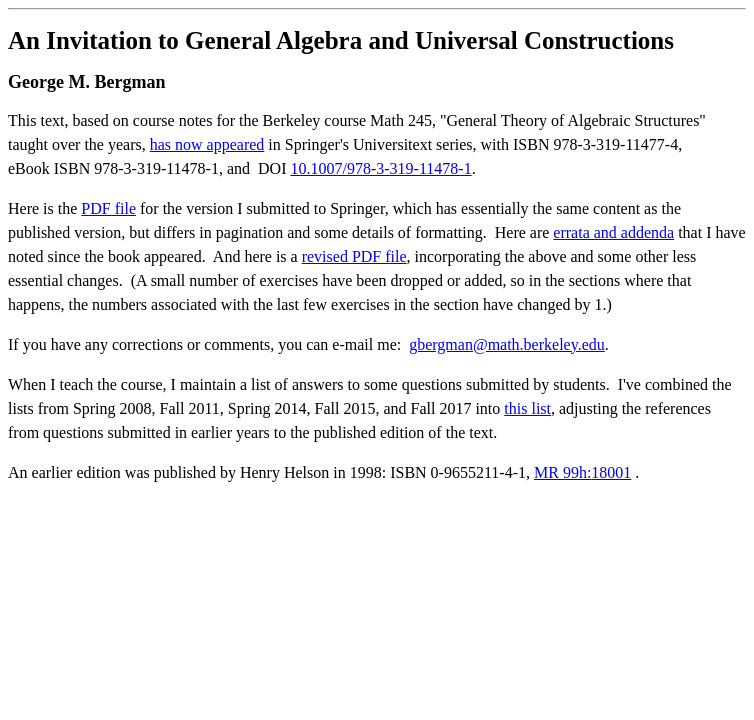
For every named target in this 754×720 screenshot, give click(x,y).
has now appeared (207, 144)
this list (527, 408)
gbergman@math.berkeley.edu (507, 344)
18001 (611, 472)
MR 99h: (562, 472)
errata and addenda (613, 232)
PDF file (108, 208)
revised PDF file (354, 256)
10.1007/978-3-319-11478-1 (380, 168)
